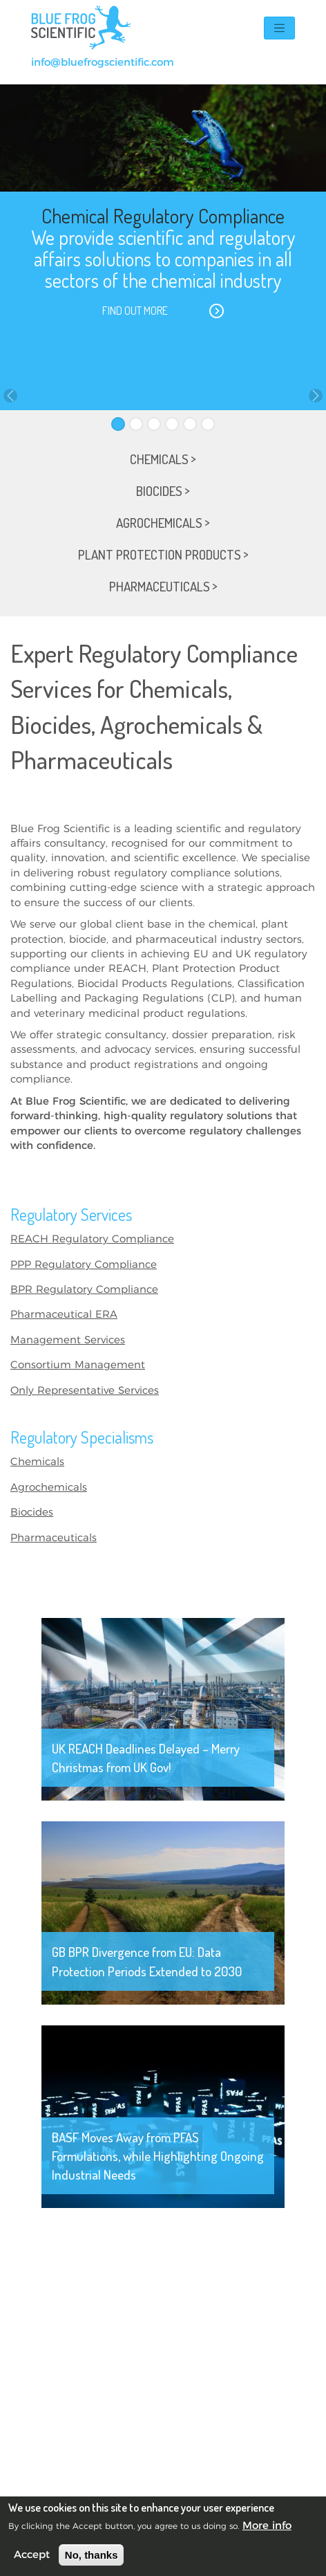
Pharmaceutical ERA (63, 1314)
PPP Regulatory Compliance (83, 1265)
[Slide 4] (172, 424)
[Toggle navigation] (279, 28)
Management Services (67, 1340)
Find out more (135, 311)
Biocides (31, 1512)
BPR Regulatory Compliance (84, 1290)
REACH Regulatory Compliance (92, 1239)
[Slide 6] (208, 424)
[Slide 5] (190, 424)
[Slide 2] (136, 424)
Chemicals (37, 1462)
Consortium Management (77, 1365)
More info (266, 2526)
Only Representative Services (84, 1391)
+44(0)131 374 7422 (237, 62)
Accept (32, 2555)
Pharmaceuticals (53, 1538)
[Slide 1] (118, 424)
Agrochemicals (48, 1487)
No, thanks (91, 2555)
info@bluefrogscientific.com (102, 62)
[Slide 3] (154, 424)
